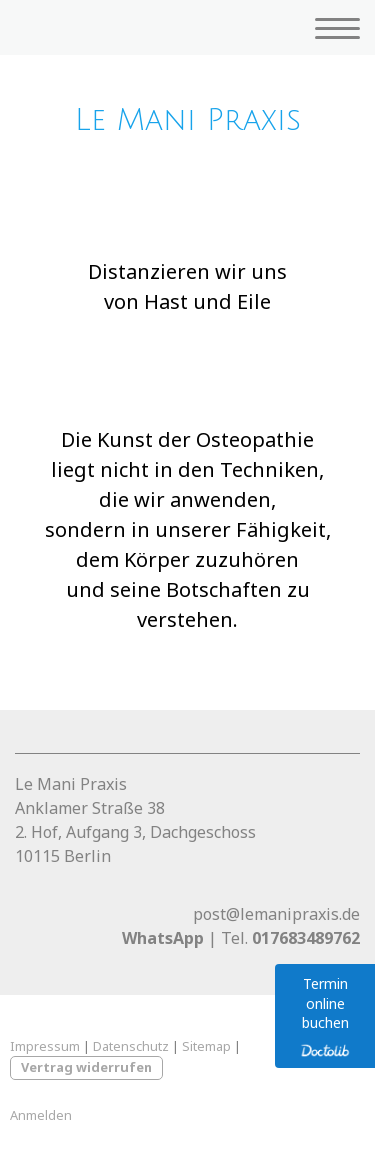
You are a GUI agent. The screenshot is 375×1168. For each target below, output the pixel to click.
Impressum (45, 1046)
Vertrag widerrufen (86, 1067)
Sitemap (206, 1046)
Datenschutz (131, 1046)
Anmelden (41, 1115)
